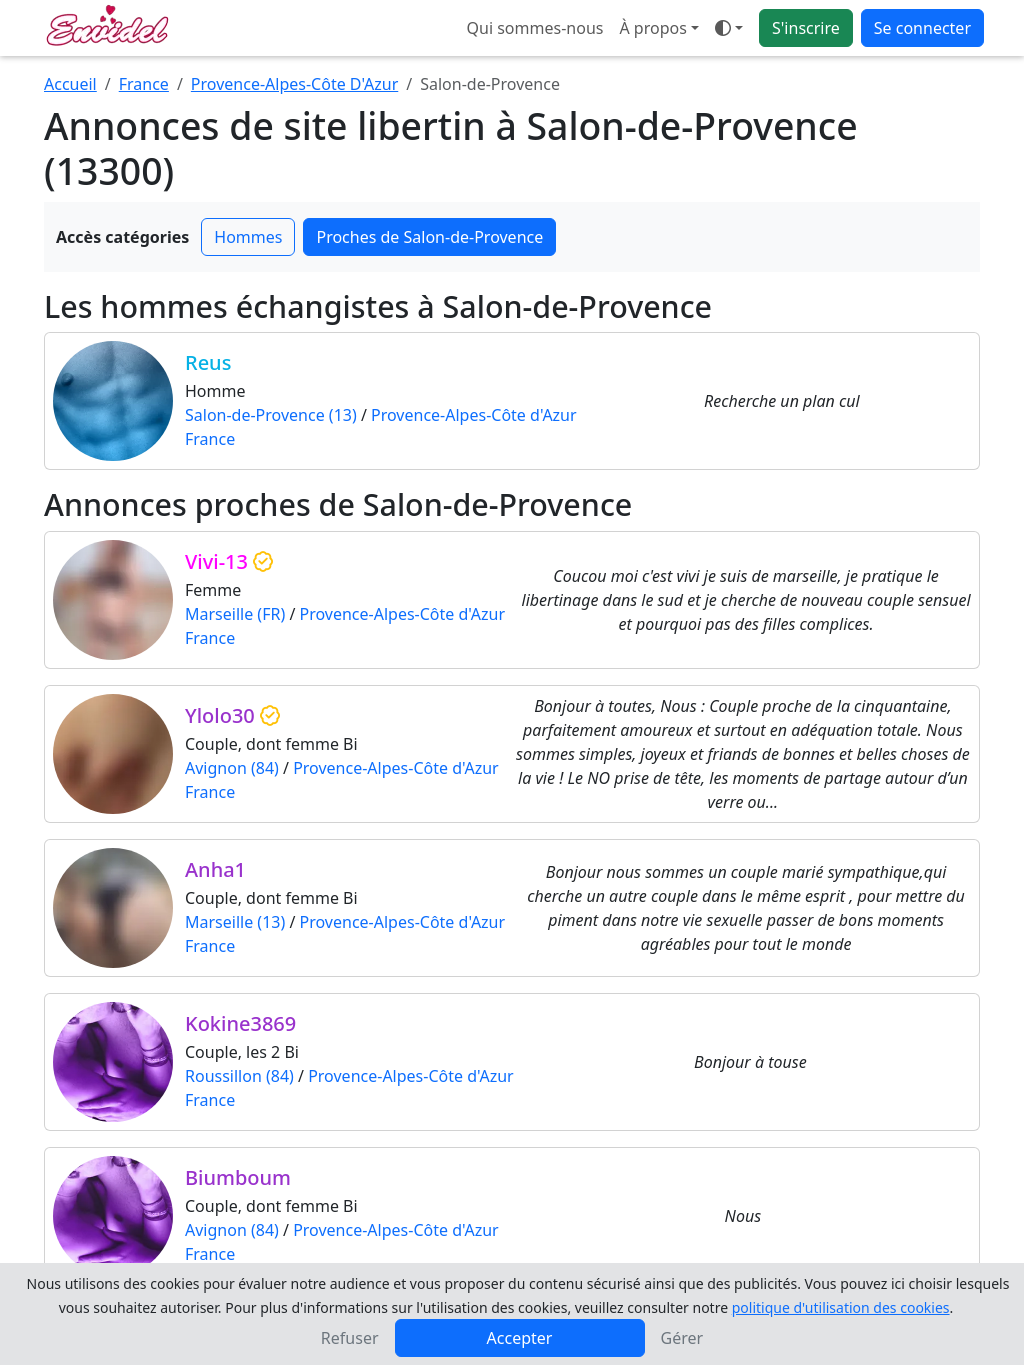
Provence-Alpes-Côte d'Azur (474, 415)
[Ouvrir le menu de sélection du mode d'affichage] (729, 28)
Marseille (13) (235, 922)
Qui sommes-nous (535, 28)
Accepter (520, 1338)
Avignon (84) (232, 768)
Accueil (70, 84)
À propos (652, 28)
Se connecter (922, 28)
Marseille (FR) (235, 614)
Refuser (350, 1338)
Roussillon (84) (239, 1076)
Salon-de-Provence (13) (271, 415)
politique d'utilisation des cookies (841, 1307)
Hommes (248, 237)
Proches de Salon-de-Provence (429, 237)
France (144, 84)
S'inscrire (806, 28)
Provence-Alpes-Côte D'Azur (294, 84)
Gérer (682, 1338)
